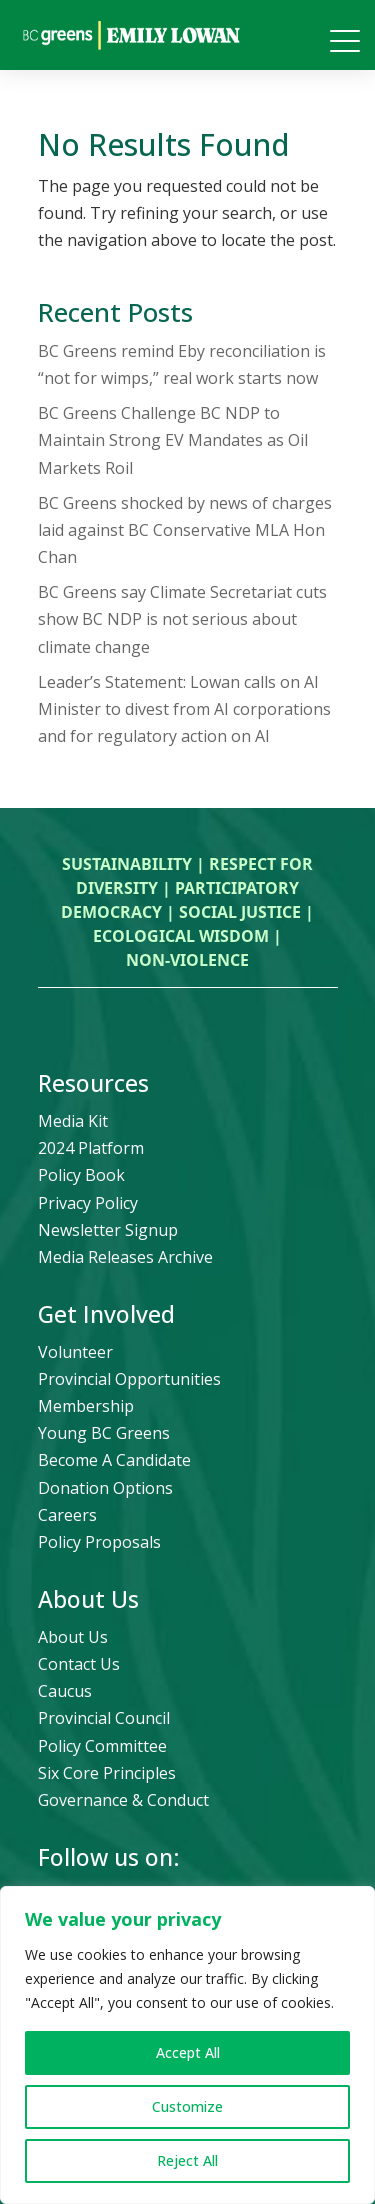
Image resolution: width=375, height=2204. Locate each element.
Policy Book (81, 1175)
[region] (187, 2045)
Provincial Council (104, 1718)
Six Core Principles (107, 1773)
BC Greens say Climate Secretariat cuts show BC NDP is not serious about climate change (182, 619)
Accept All (188, 2052)
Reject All (187, 2160)
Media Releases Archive (125, 1257)
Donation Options (105, 1488)
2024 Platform (91, 1148)
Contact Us (79, 1664)
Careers (67, 1515)
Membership (86, 1406)
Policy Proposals (99, 1542)
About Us (73, 1637)
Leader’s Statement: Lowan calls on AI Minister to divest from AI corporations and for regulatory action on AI (184, 709)
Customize (187, 2106)
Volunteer (75, 1352)
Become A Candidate (114, 1460)
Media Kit (73, 1121)
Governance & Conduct (123, 1800)
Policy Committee (102, 1746)
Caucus (65, 1691)
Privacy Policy (88, 1203)
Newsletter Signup (108, 1230)
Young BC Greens (104, 1433)
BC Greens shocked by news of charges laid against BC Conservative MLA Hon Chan (185, 530)
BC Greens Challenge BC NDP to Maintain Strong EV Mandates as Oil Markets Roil (173, 440)
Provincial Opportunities (129, 1379)
